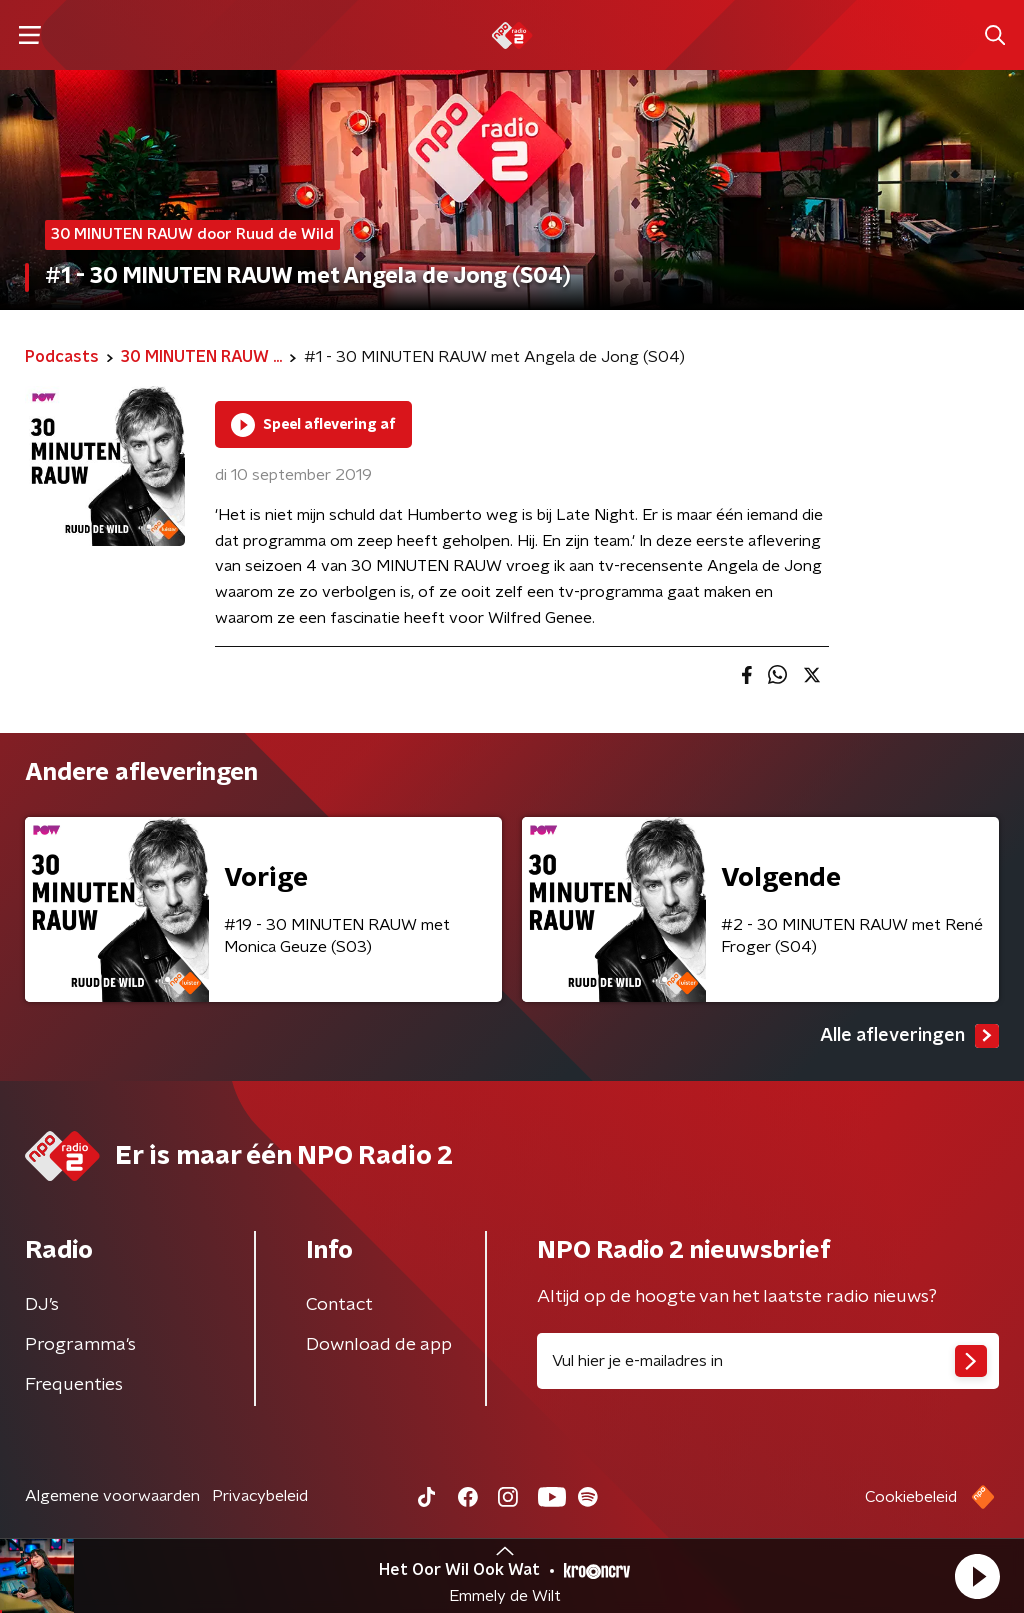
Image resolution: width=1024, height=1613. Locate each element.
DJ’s (42, 1305)
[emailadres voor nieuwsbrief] (768, 1361)
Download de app (379, 1345)
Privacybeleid (260, 1496)
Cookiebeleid (911, 1497)
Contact (339, 1305)
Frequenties (74, 1385)
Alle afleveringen (909, 1036)
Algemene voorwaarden (112, 1496)
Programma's (80, 1345)
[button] (977, 1576)
